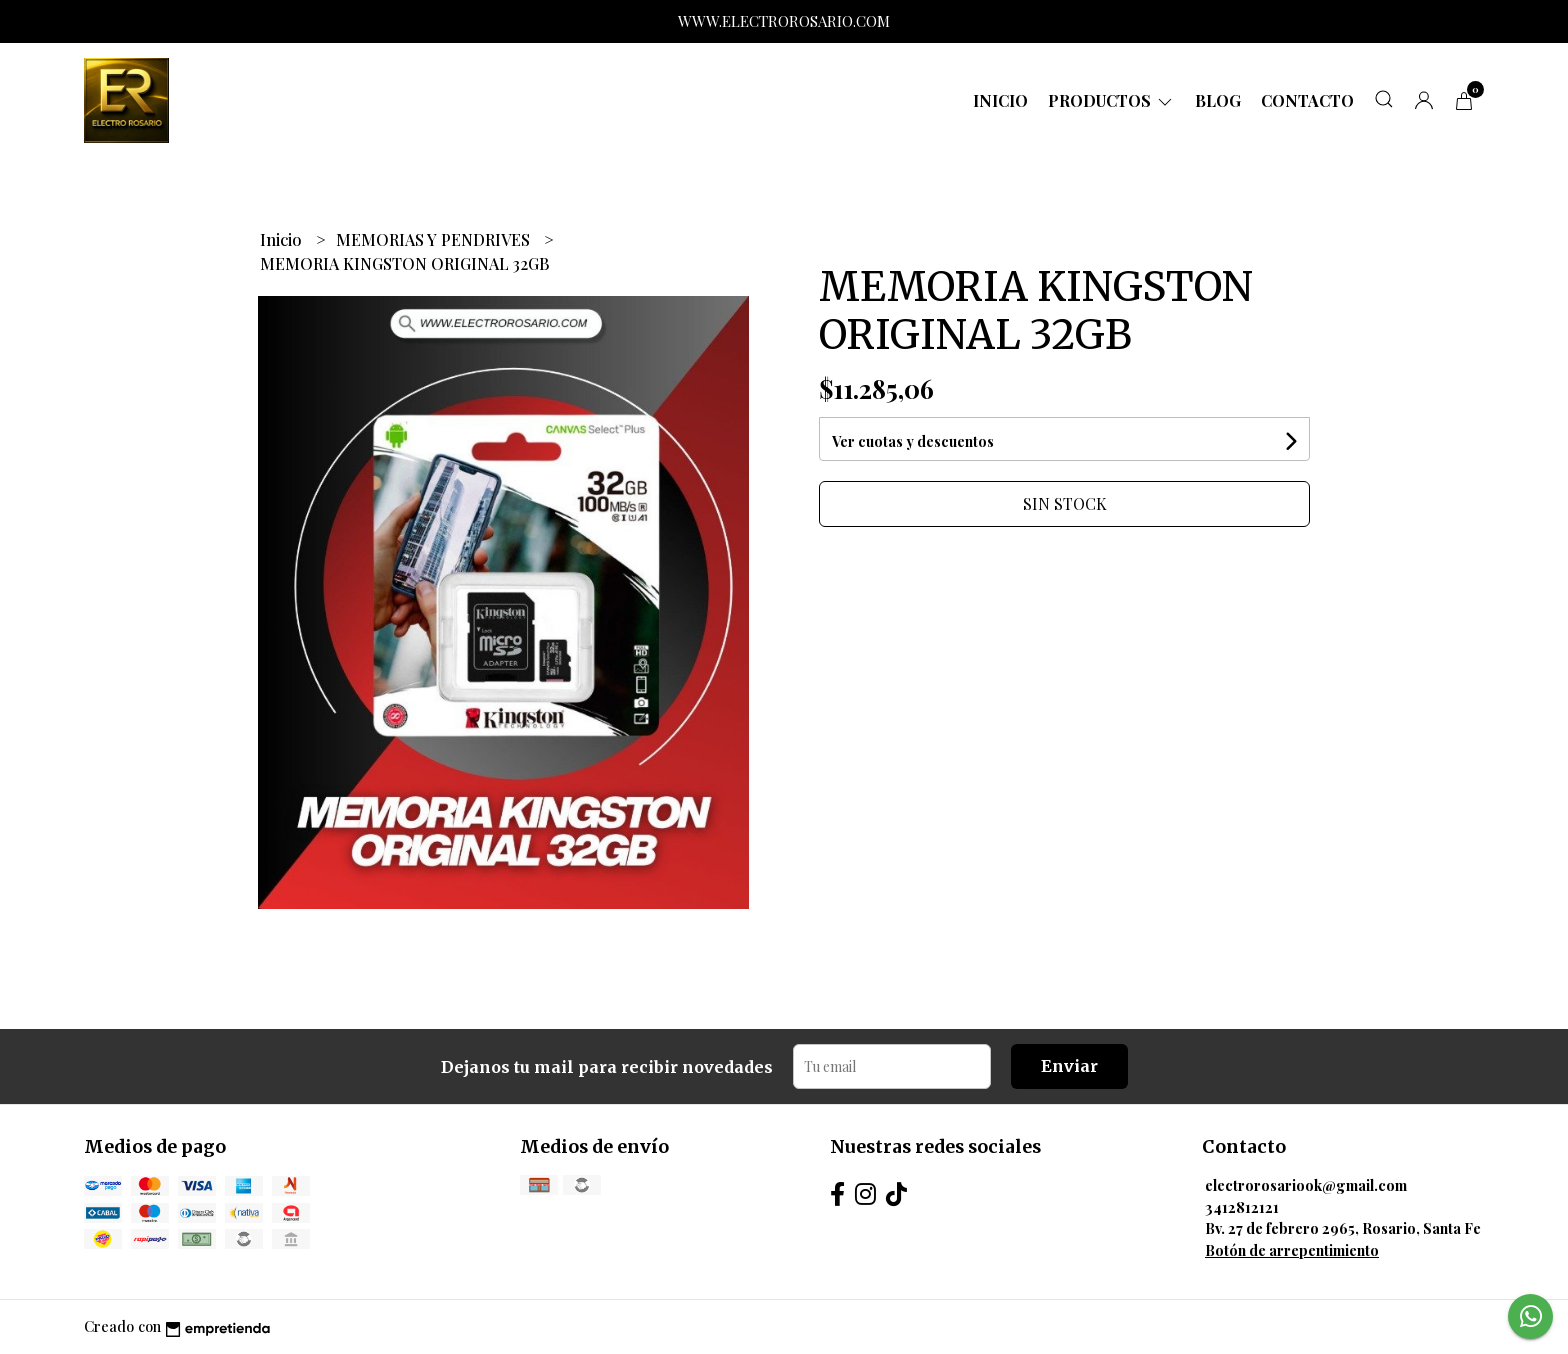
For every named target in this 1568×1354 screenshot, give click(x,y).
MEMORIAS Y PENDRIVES (435, 239)
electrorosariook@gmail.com (1306, 1185)
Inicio (1000, 100)
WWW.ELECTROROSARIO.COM (784, 21)
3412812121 (1242, 1207)
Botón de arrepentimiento (1292, 1250)
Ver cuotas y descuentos (913, 441)
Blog (1218, 100)
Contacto (1307, 100)
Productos (1111, 100)
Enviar (1069, 1066)
